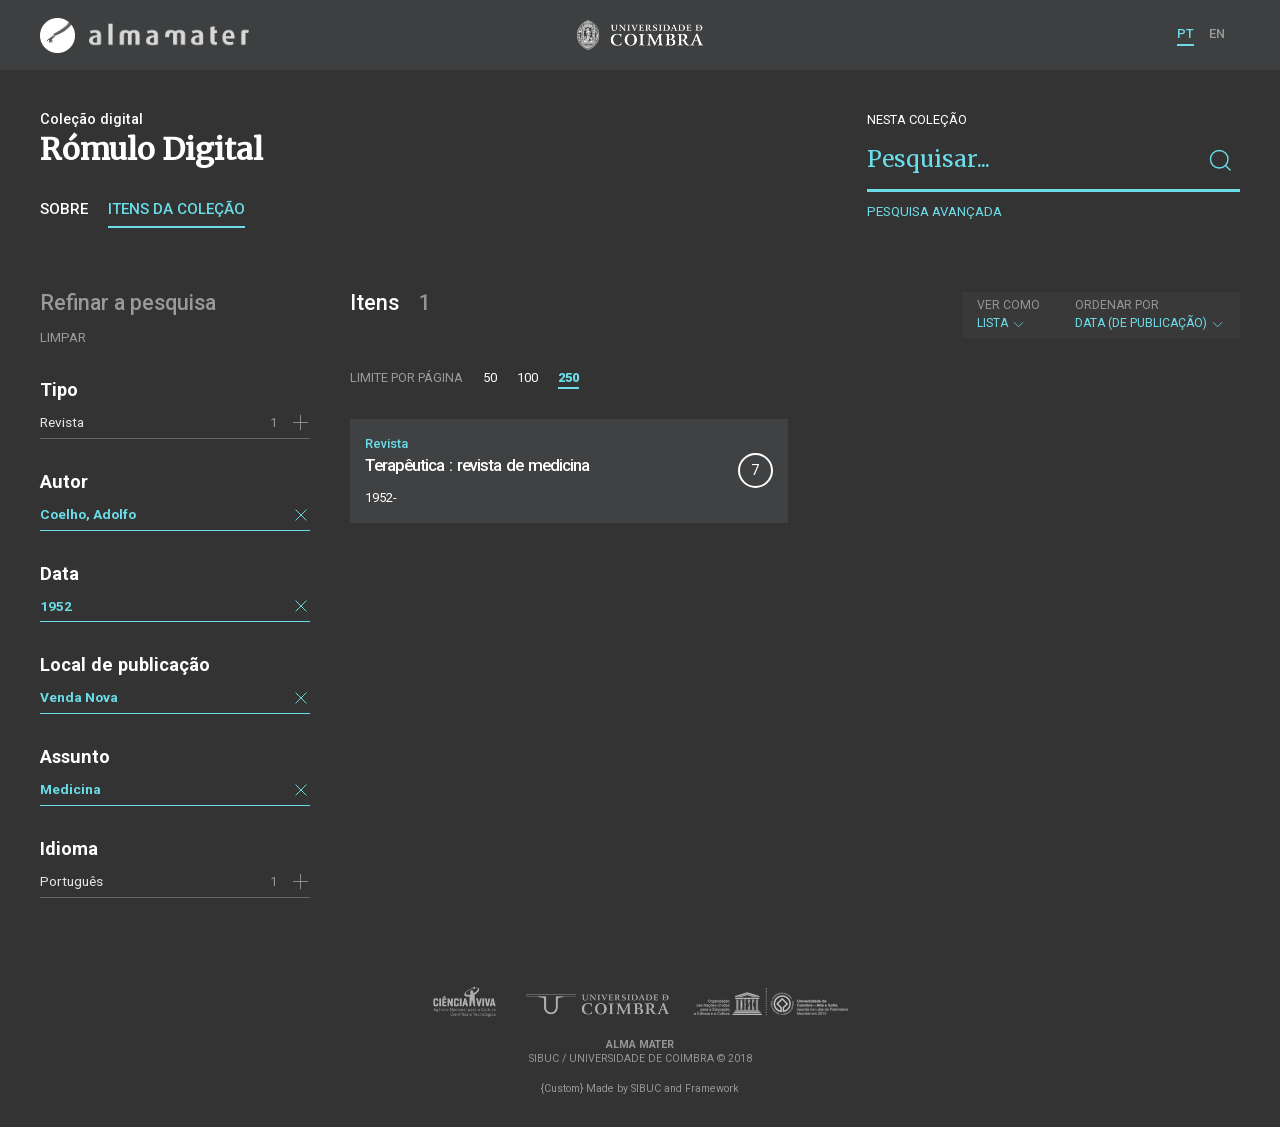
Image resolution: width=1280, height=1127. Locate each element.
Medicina (70, 789)
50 (490, 377)
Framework (712, 1088)
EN (1217, 33)
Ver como (1008, 305)
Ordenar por (1117, 305)
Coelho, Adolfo (88, 514)
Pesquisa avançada (934, 211)
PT (1185, 33)
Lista (1008, 314)
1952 (56, 606)
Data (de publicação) (1150, 314)
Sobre (64, 209)
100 (527, 377)
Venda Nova (79, 697)
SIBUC (646, 1088)
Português (71, 881)
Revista (62, 422)
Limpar (63, 337)
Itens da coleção (176, 209)
